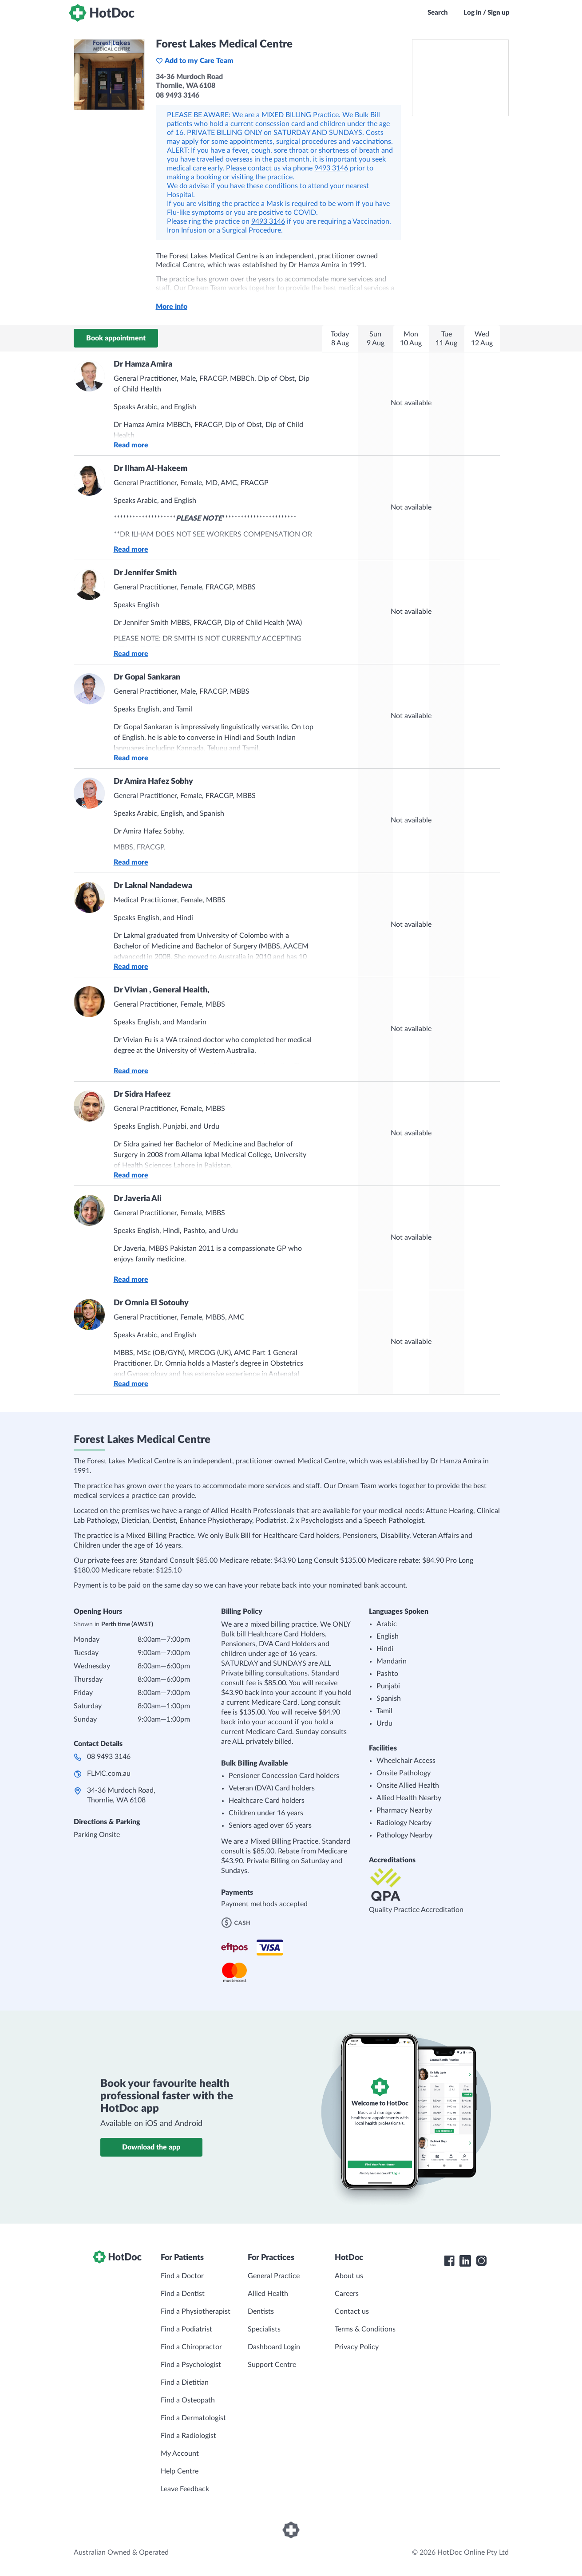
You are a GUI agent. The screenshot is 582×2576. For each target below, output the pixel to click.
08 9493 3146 (109, 1756)
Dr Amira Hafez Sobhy (153, 782)
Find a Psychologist (191, 2364)
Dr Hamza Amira (143, 364)
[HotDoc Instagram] (481, 2261)
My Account (180, 2453)
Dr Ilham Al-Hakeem (150, 469)
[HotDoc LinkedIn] (465, 2261)
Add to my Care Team (195, 60)
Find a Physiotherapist (195, 2311)
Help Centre (179, 2471)
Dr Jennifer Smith (145, 573)
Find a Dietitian (185, 2382)
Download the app (151, 2147)
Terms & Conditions (365, 2329)
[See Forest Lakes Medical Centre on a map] (460, 78)
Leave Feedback (185, 2489)
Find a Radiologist (188, 2435)
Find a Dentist (183, 2293)
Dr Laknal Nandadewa (153, 886)
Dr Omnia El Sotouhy (151, 1303)
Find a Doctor (182, 2276)
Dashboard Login (274, 2347)
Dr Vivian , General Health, (161, 990)
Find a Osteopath (188, 2400)
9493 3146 (331, 168)
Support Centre (272, 2364)
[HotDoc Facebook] (449, 2261)
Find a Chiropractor (191, 2347)
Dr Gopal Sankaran (147, 677)
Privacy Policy (357, 2347)
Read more (131, 445)
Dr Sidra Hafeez (142, 1094)
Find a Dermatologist (193, 2418)
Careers (347, 2293)
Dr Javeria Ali (138, 1199)
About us (349, 2276)
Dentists (261, 2311)
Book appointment (116, 338)
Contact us (352, 2311)
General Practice (274, 2276)
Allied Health (268, 2293)
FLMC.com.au (109, 1773)
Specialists (264, 2329)
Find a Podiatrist (186, 2329)
